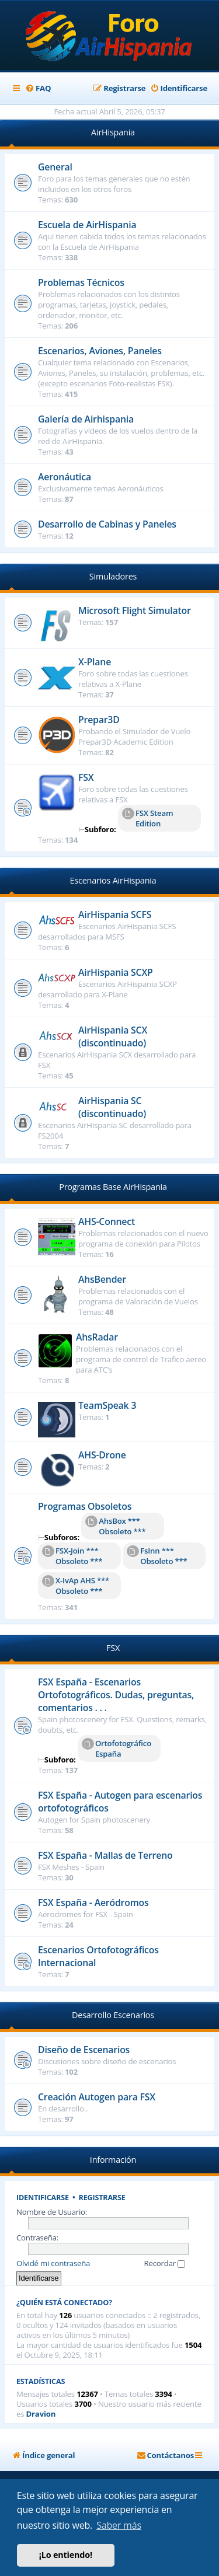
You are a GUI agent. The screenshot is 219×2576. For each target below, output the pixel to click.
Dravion (41, 2414)
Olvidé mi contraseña (53, 2263)
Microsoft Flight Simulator (134, 610)
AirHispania (113, 132)
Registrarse (102, 2197)
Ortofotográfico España (116, 1748)
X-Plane (94, 661)
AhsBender (102, 1279)
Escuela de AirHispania (87, 224)
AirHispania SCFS (114, 914)
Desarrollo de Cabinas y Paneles (107, 524)
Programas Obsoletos (84, 1506)
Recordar (165, 2263)
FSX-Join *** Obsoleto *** (72, 1555)
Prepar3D (99, 719)
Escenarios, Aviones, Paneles (100, 350)
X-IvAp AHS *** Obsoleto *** (75, 1585)
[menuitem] (38, 88)
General (55, 166)
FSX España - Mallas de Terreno (105, 1855)
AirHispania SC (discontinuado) (112, 1107)
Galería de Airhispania (86, 419)
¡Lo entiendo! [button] (65, 2554)
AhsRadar (97, 1337)
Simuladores (113, 576)
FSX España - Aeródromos (93, 1902)
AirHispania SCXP (115, 972)
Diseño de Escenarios (84, 2049)
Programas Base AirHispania (113, 1186)
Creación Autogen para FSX (96, 2096)
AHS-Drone (102, 1454)
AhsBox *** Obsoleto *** (115, 1526)
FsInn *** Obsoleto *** (157, 1555)
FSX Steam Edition (147, 818)
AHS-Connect (106, 1221)
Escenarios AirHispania (113, 880)
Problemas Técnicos (81, 282)
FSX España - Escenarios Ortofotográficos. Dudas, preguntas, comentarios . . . (116, 1695)
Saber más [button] (118, 2525)
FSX (85, 777)
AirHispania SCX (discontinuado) (112, 1036)
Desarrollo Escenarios (113, 2014)
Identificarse (42, 2197)
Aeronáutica (64, 476)
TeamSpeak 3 (107, 1405)
